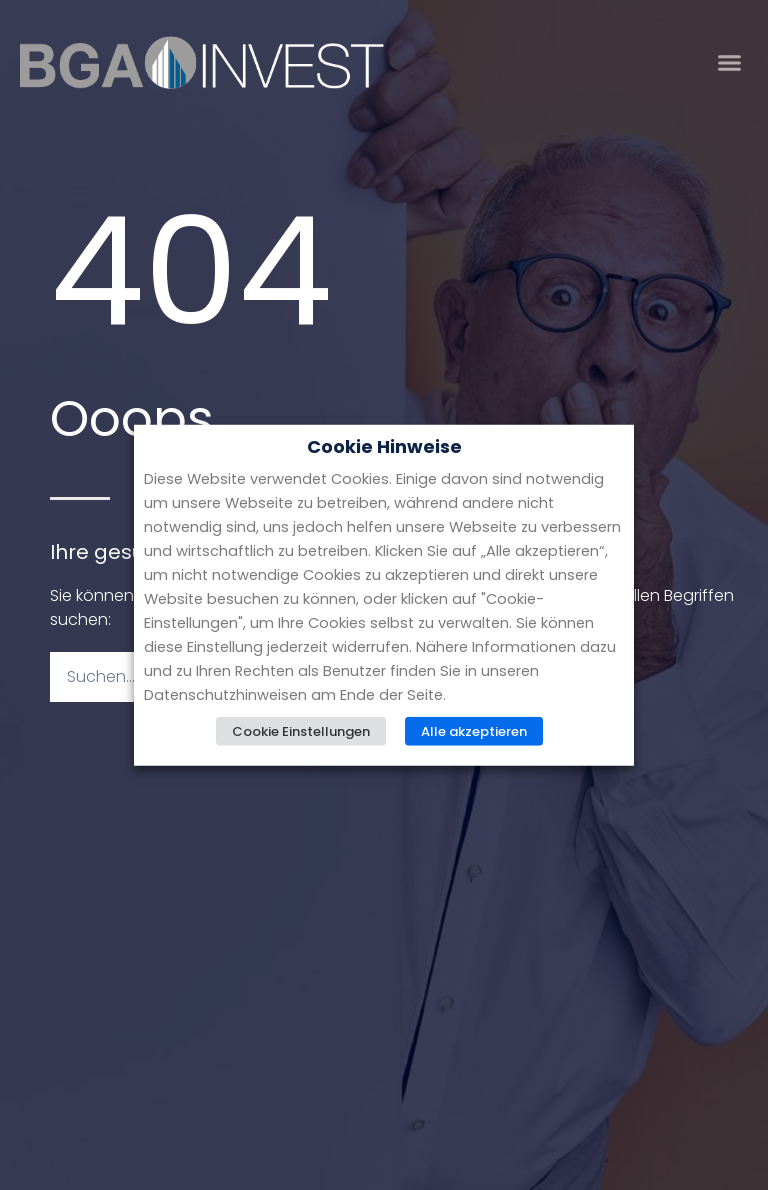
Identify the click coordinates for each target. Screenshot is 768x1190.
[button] (730, 63)
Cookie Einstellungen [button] (301, 730)
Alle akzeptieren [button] (474, 730)
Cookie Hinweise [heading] (384, 447)
